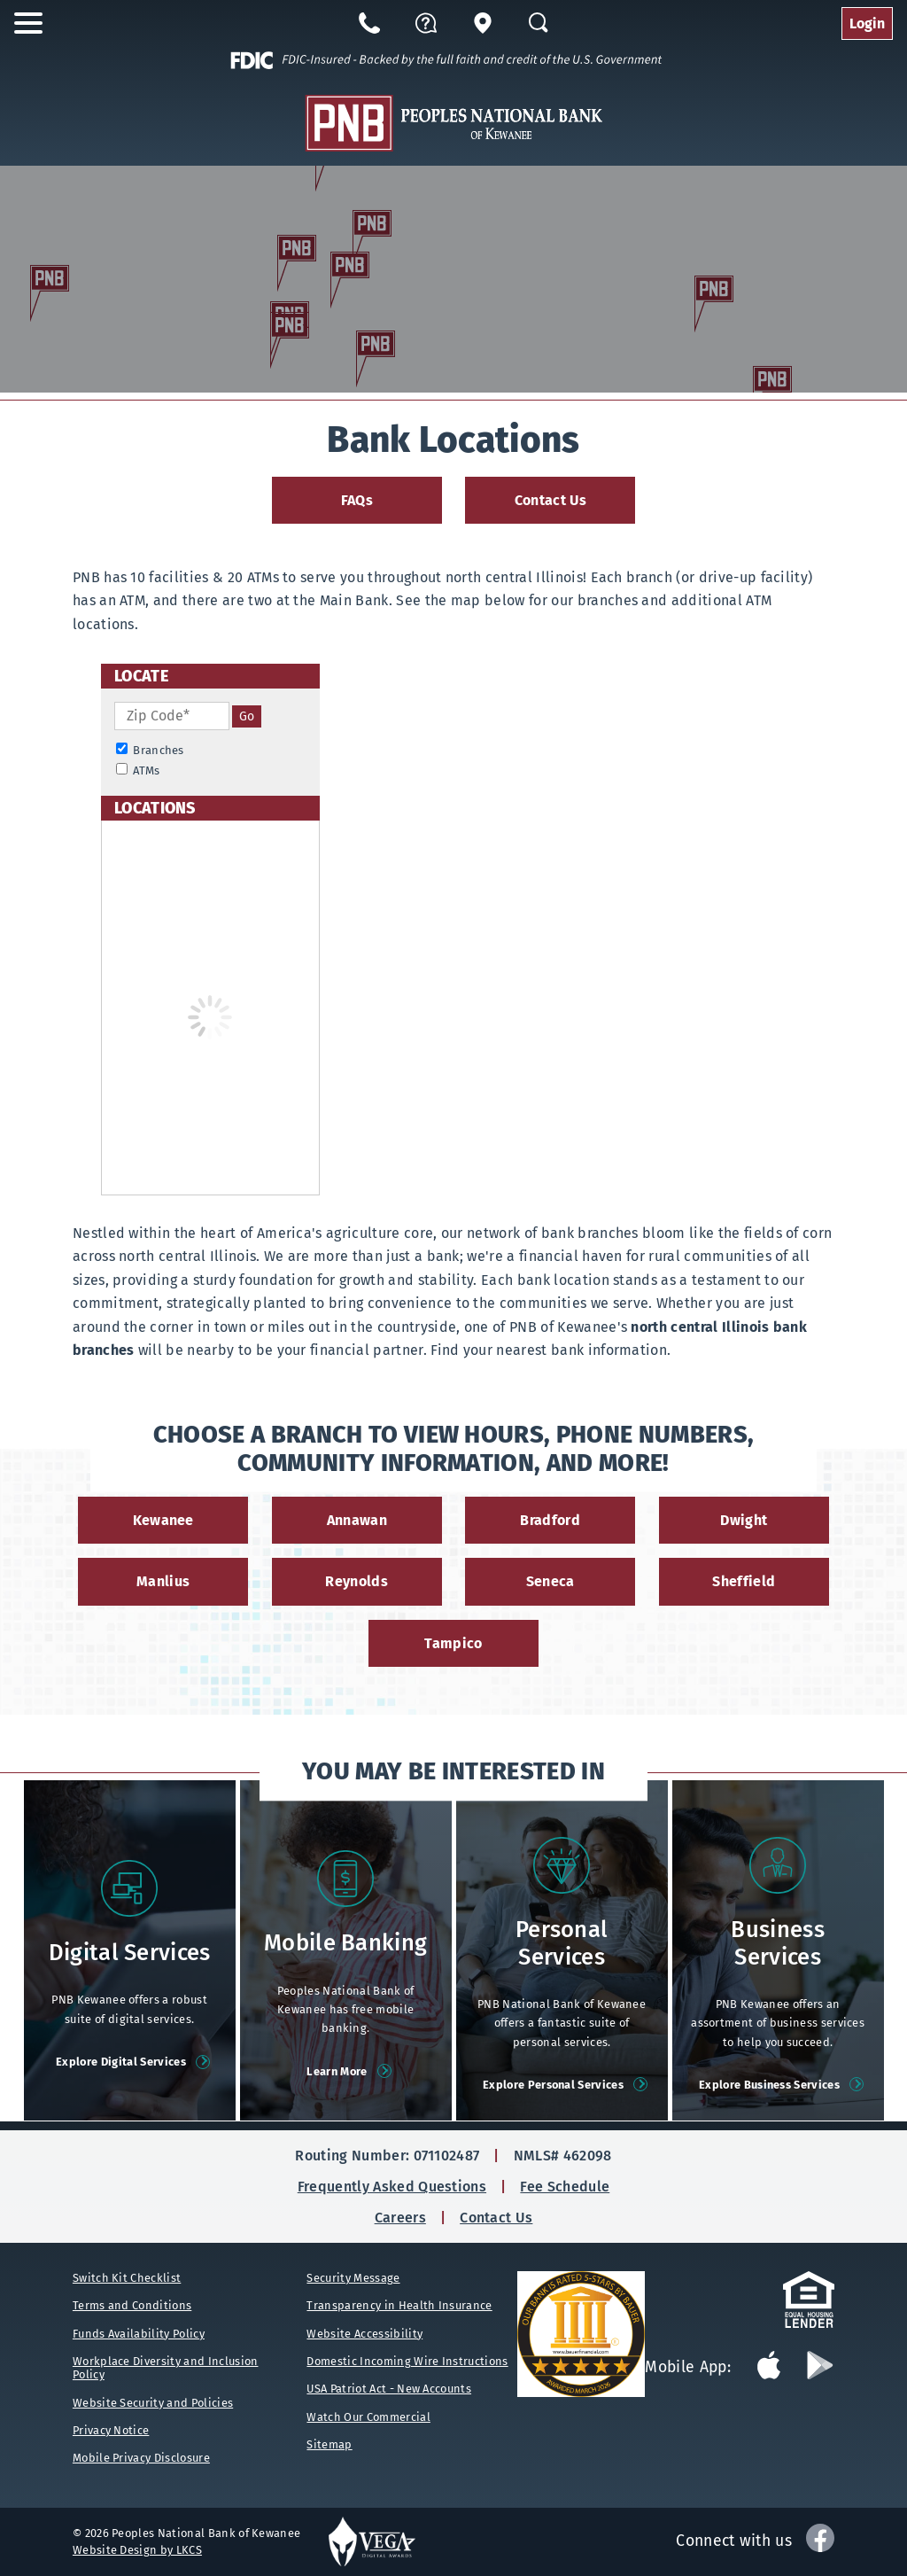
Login (867, 23)
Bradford (550, 1520)
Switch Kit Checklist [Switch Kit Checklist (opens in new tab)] (127, 2277)
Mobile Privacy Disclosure (141, 2457)
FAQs (357, 500)
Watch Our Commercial (368, 2417)
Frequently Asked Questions (392, 2186)
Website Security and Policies (153, 2402)
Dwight (743, 1520)
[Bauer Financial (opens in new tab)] (581, 2334)
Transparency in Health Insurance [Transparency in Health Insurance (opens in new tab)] (399, 2305)
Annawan (357, 1520)
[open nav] (33, 23)
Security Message (352, 2277)
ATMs (138, 770)
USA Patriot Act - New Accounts (388, 2388)
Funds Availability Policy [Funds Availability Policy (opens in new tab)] (139, 2333)
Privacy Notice (111, 2430)
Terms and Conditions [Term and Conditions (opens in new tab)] (132, 2305)
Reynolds (356, 1581)
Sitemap (329, 2444)
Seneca (550, 1581)
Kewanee (163, 1520)
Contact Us (550, 500)
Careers (400, 2217)
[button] (426, 23)
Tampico (453, 1643)
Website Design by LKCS (137, 2550)
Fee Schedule (564, 2186)
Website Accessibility (364, 2333)
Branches (150, 750)
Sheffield (743, 1581)
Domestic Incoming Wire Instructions (407, 2361)
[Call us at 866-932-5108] (369, 23)
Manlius (163, 1581)
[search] (246, 716)
